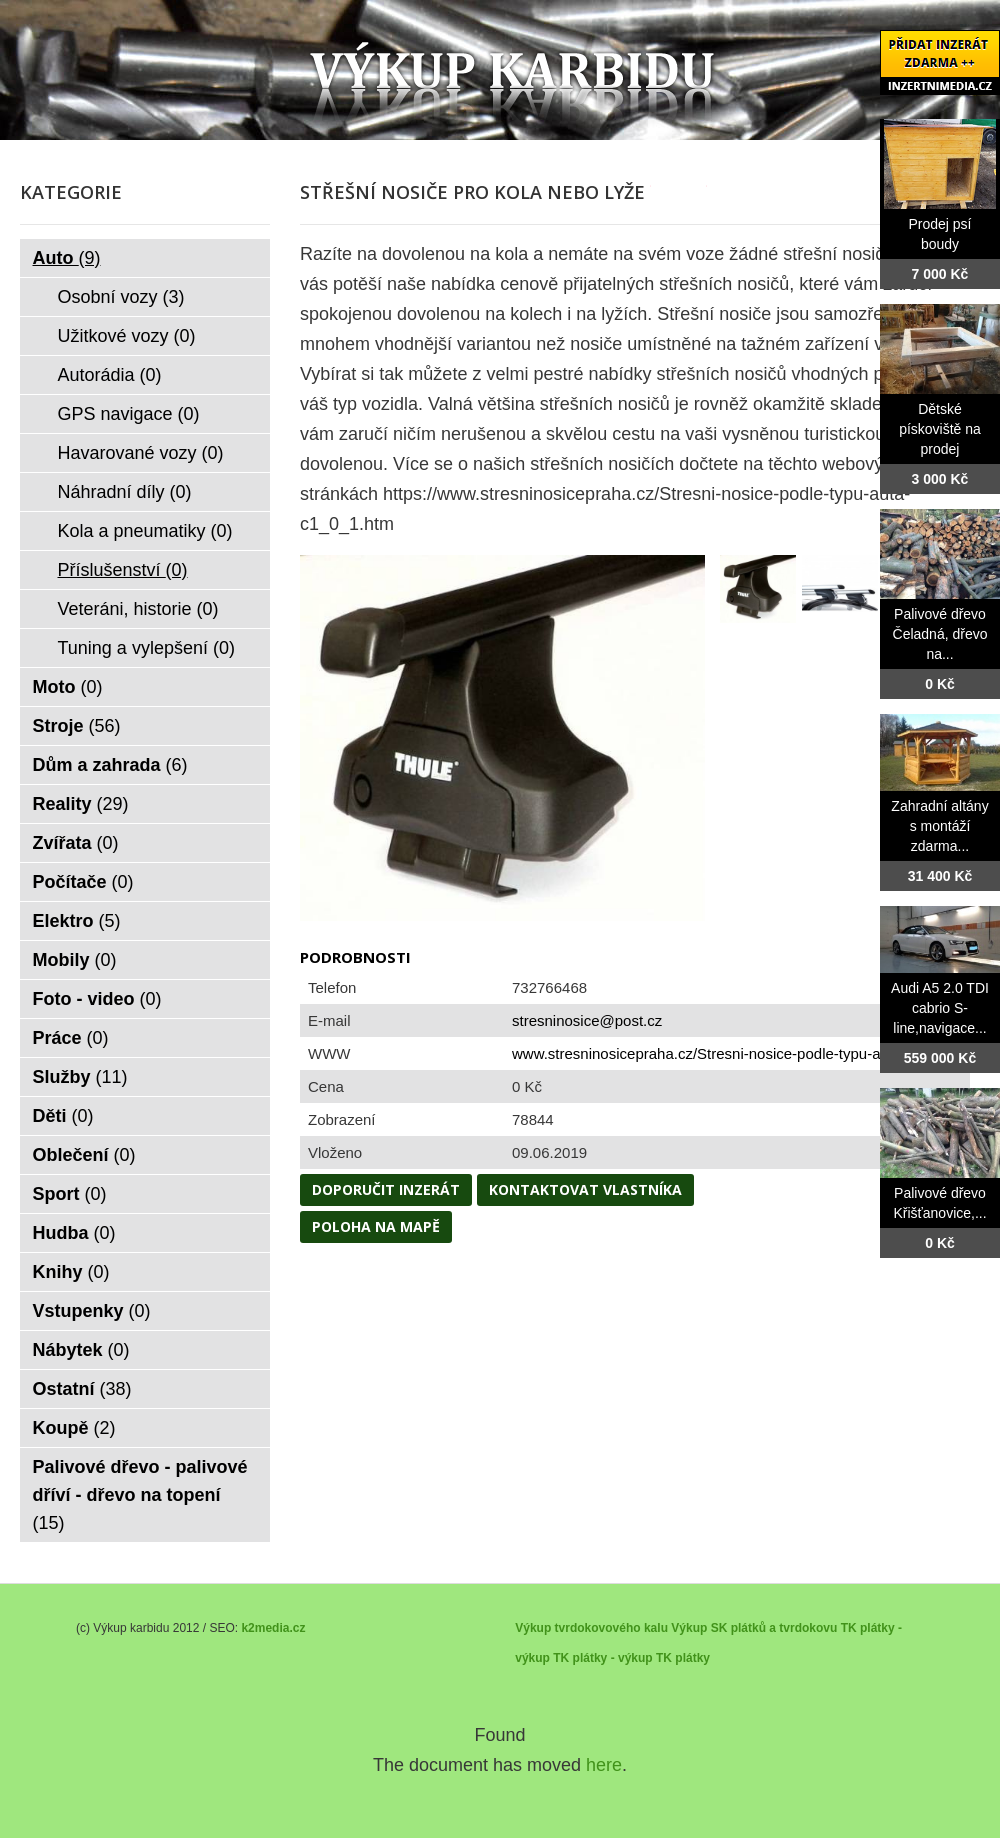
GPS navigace (129, 414)
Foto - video (97, 999)
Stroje (77, 726)
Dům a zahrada (110, 765)
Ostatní (82, 1389)
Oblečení (84, 1155)
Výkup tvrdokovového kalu (591, 1628)
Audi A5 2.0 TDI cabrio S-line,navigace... (940, 1008)
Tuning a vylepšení (146, 648)
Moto (68, 687)
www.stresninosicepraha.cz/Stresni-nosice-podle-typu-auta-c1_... (727, 1053)
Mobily (75, 960)
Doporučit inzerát (386, 1189)
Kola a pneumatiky (145, 531)
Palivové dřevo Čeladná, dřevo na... (940, 634)
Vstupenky (92, 1311)
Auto (67, 258)
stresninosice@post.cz (587, 1020)
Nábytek (81, 1350)
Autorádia (110, 375)
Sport (70, 1194)
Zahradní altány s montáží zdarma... (939, 826)
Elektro (77, 921)
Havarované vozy (141, 453)
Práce (71, 1038)
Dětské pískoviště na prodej (940, 429)
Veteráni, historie (138, 609)
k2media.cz (273, 1628)
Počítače (83, 882)
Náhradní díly (125, 492)
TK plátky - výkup (602, 1658)
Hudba (74, 1233)
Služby (80, 1077)
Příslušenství (123, 570)
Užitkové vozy (127, 336)
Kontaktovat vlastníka (585, 1189)
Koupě (74, 1428)
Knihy (71, 1272)
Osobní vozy (121, 297)
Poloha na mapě (376, 1226)
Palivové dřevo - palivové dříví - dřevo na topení (140, 1495)
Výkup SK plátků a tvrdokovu (754, 1628)
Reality (81, 804)
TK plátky (683, 1658)
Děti (63, 1116)
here (604, 1765)
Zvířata (76, 843)
